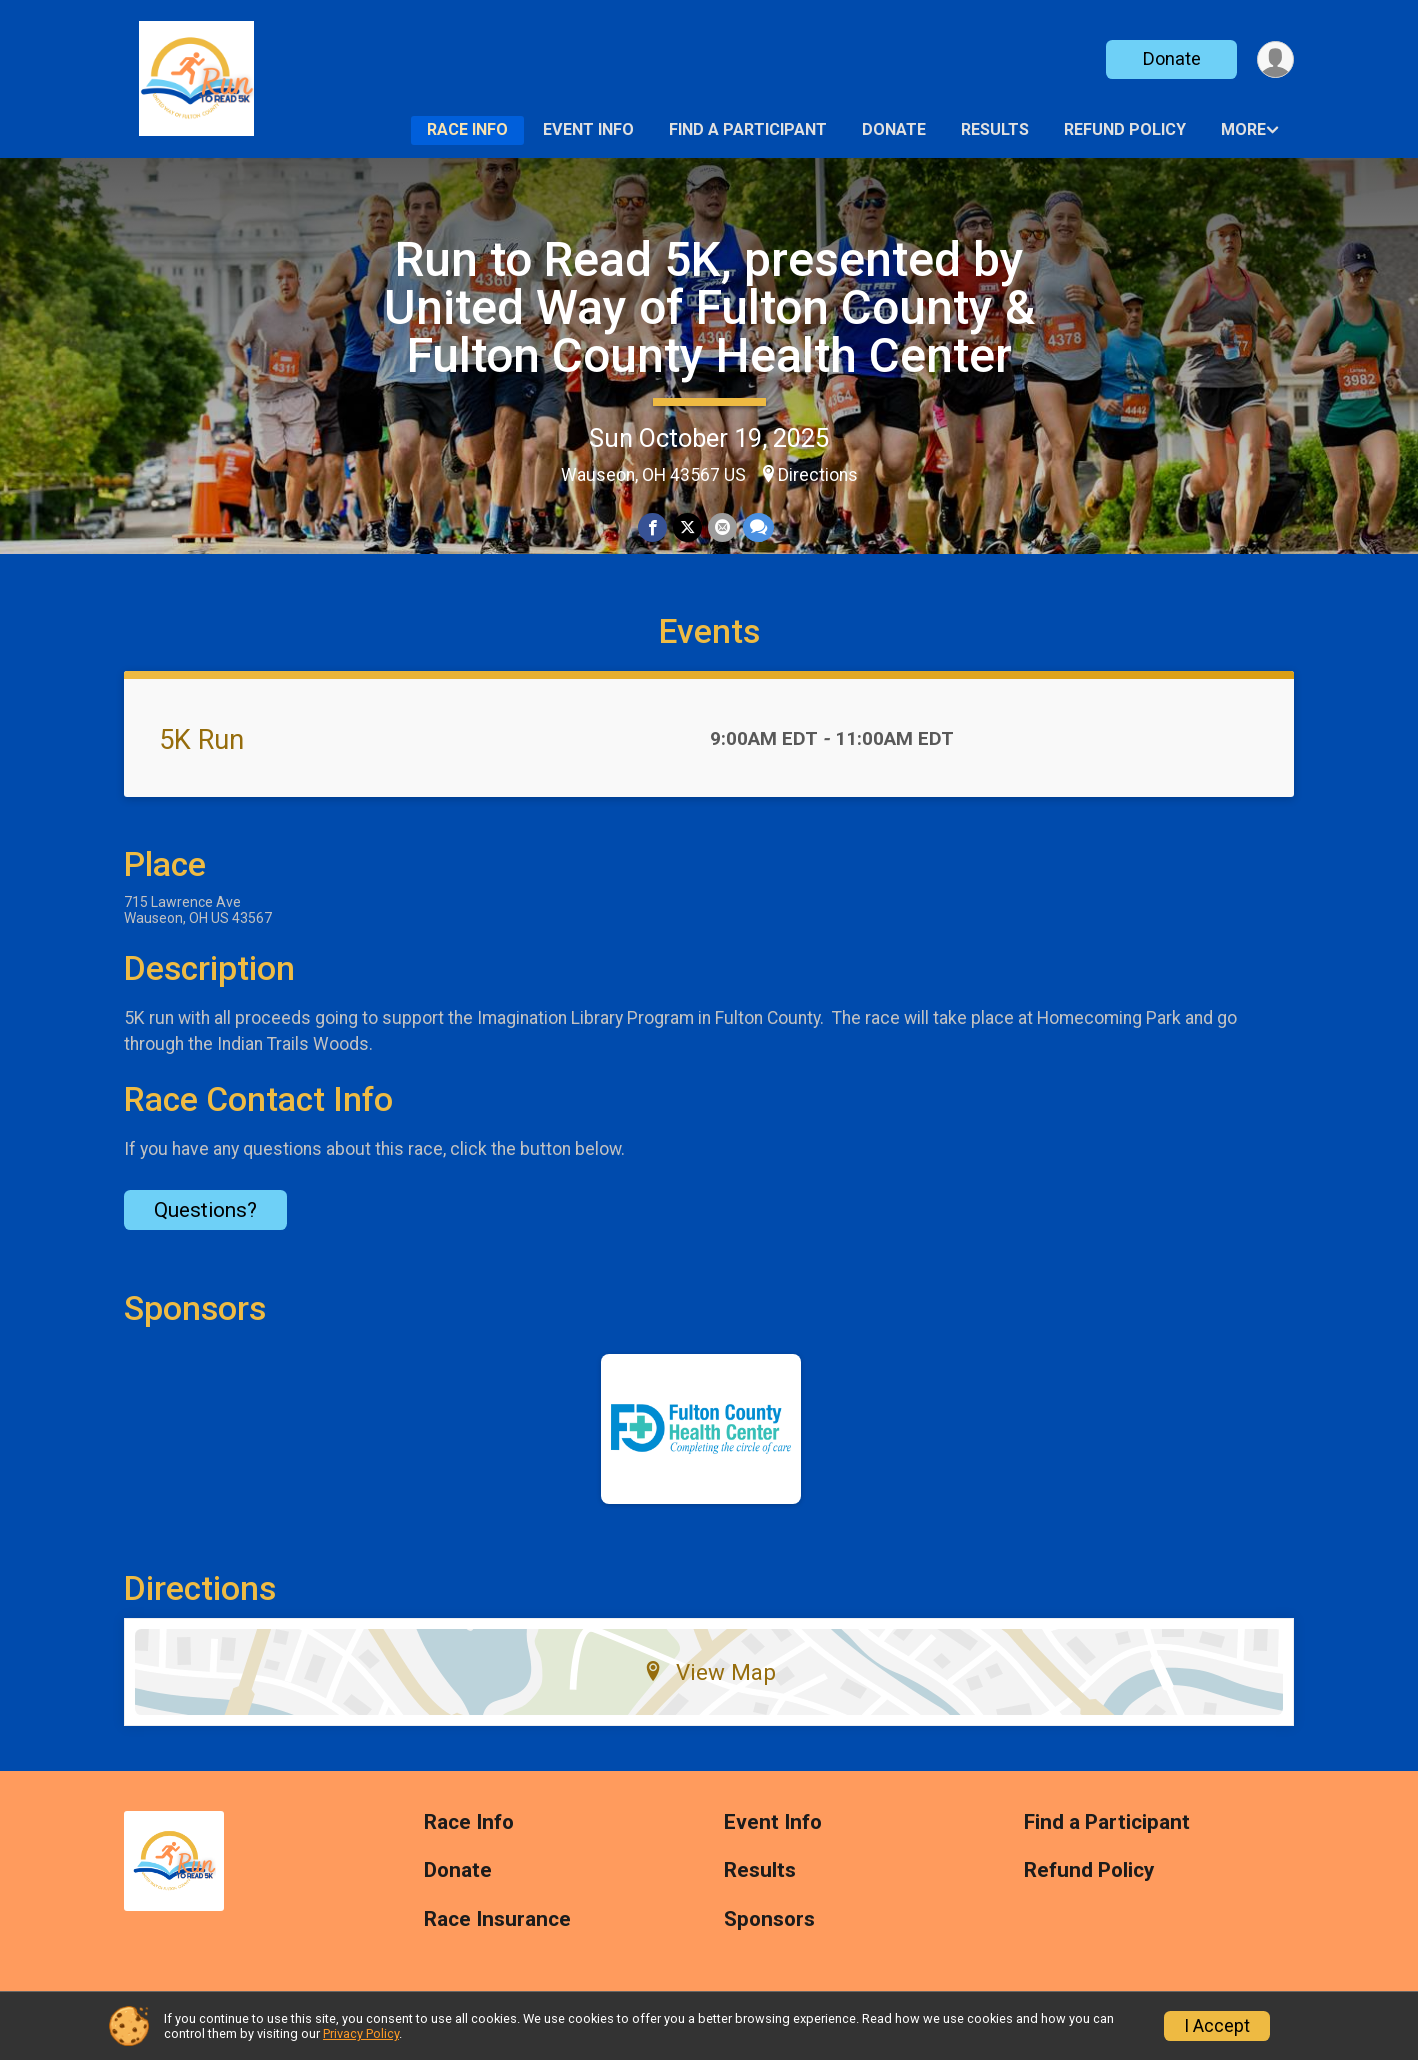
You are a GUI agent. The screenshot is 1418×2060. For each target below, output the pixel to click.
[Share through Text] (758, 527)
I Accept (1217, 2026)
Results (995, 129)
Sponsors (769, 1919)
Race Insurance (497, 1919)
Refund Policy (1125, 129)
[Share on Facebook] (652, 527)
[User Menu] (1275, 59)
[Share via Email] (722, 527)
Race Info (467, 129)
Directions (818, 475)
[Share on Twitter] (687, 527)
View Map (709, 1672)
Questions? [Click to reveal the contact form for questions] (205, 1210)
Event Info (588, 129)
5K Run (201, 740)
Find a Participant (748, 129)
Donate (1172, 58)
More (1243, 129)
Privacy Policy (361, 2033)
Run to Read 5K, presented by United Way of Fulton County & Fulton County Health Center (709, 307)
